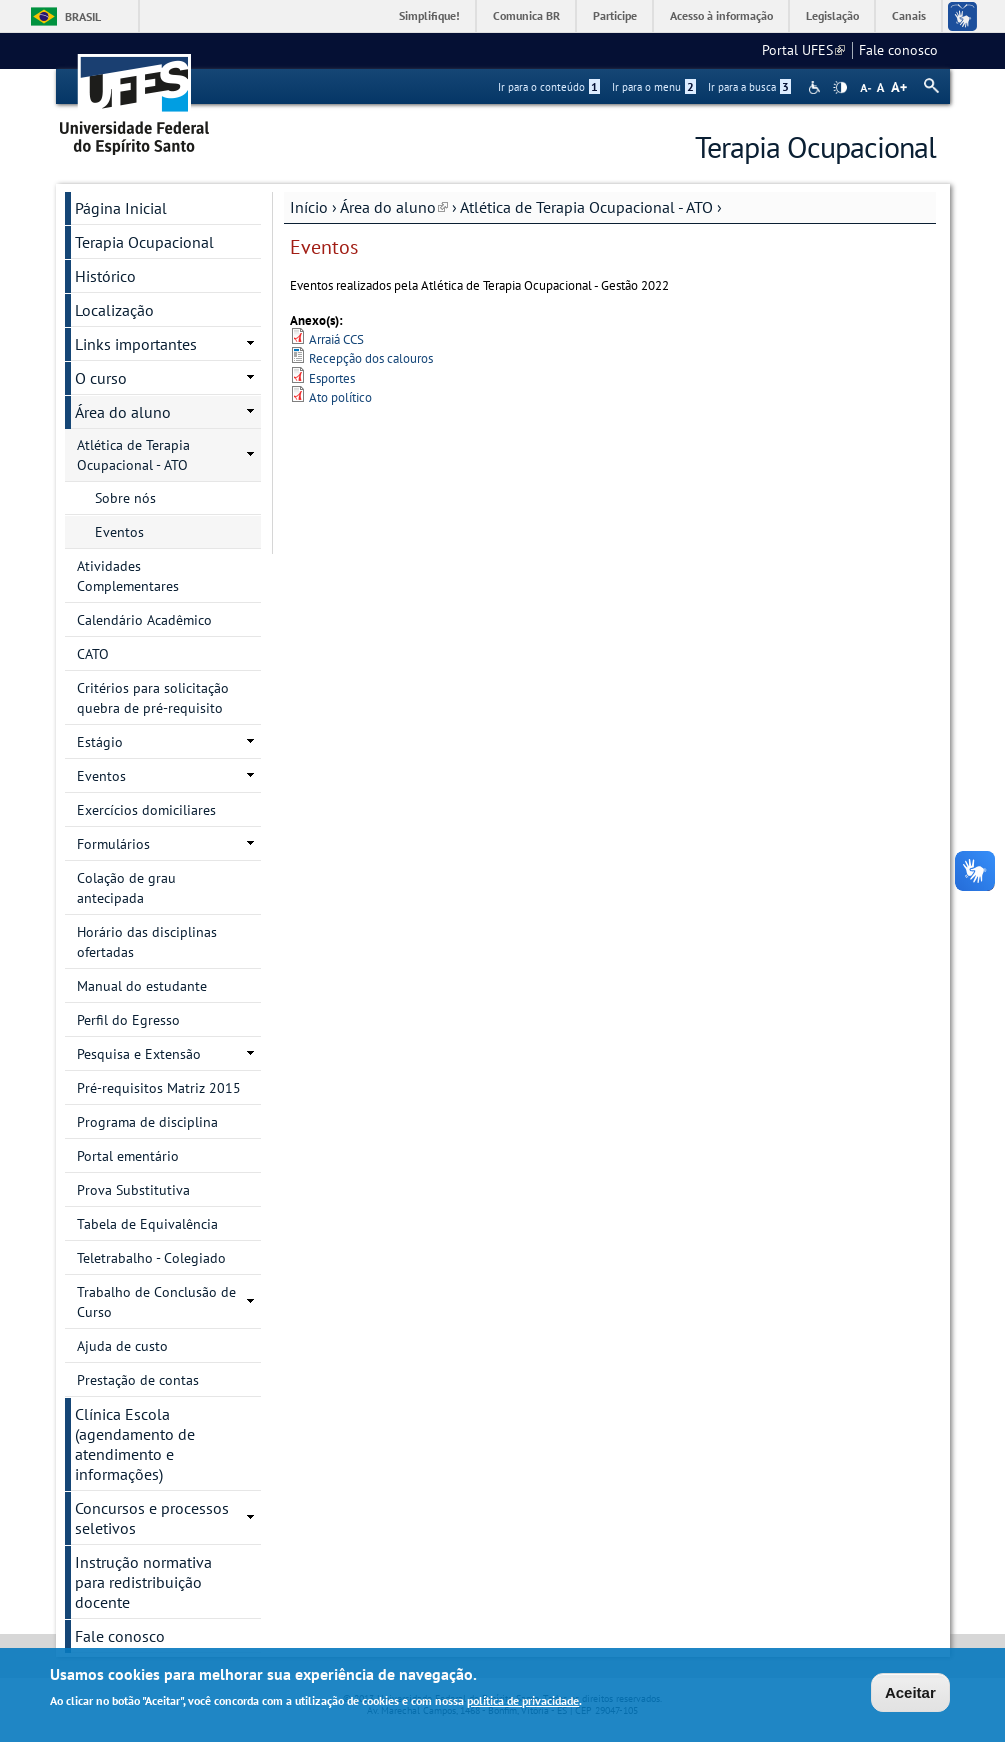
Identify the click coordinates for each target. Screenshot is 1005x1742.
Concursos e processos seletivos (152, 1518)
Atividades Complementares (128, 576)
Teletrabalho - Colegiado (151, 1258)
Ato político (340, 397)
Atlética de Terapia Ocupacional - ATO (586, 207)
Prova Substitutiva (133, 1190)
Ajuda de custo (122, 1346)
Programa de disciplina (147, 1122)
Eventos (119, 532)
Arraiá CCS (336, 339)
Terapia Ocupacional (144, 242)
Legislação (832, 15)
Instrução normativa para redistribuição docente (143, 1582)
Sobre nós (125, 498)
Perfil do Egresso (128, 1020)
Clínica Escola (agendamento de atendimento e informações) (135, 1444)
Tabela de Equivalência (147, 1224)
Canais (909, 15)
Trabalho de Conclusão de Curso (156, 1302)
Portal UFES (803, 50)
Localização (114, 310)
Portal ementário (128, 1156)
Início (309, 207)
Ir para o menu (654, 87)
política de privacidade (523, 1702)
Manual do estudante (142, 986)
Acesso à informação (721, 15)
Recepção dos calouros (371, 358)
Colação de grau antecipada (126, 888)
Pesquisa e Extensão (139, 1054)
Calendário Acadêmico (144, 620)
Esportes (332, 378)
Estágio (100, 742)
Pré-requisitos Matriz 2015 (159, 1088)
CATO (93, 654)
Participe (615, 15)
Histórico (105, 276)
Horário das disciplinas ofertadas (147, 942)
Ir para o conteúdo (549, 87)
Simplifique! (429, 15)
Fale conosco (898, 50)
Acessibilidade (816, 87)
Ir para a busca (749, 87)
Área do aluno (394, 207)
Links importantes (136, 344)
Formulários (113, 844)
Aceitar (910, 1694)
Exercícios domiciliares (146, 810)
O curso (101, 378)
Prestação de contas (138, 1380)
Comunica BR (526, 15)
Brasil (83, 16)
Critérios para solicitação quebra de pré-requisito (153, 698)
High (840, 88)
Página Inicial (121, 208)
